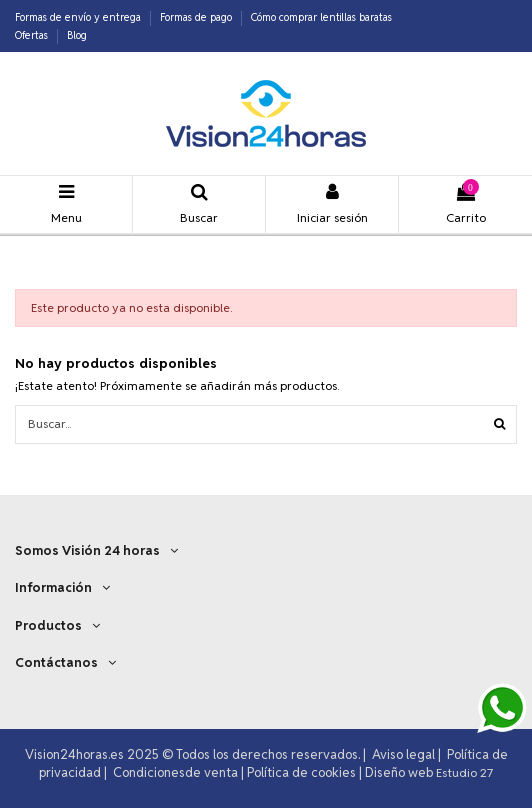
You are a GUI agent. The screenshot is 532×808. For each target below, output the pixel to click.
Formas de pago (197, 17)
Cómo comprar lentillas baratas (321, 17)
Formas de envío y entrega (79, 17)
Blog (77, 35)
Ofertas (33, 35)
